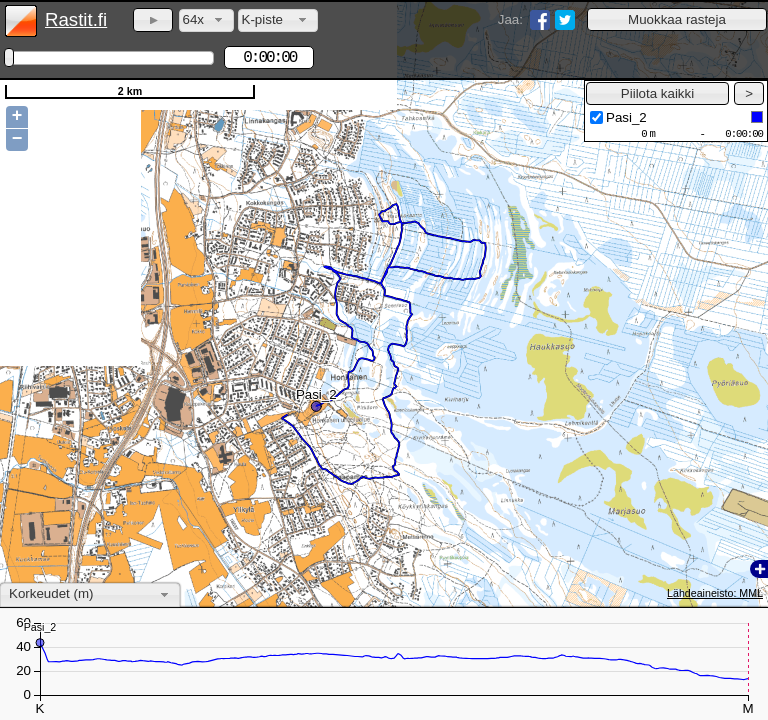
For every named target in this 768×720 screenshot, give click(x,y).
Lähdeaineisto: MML (715, 593)
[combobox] (206, 20)
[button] (677, 19)
